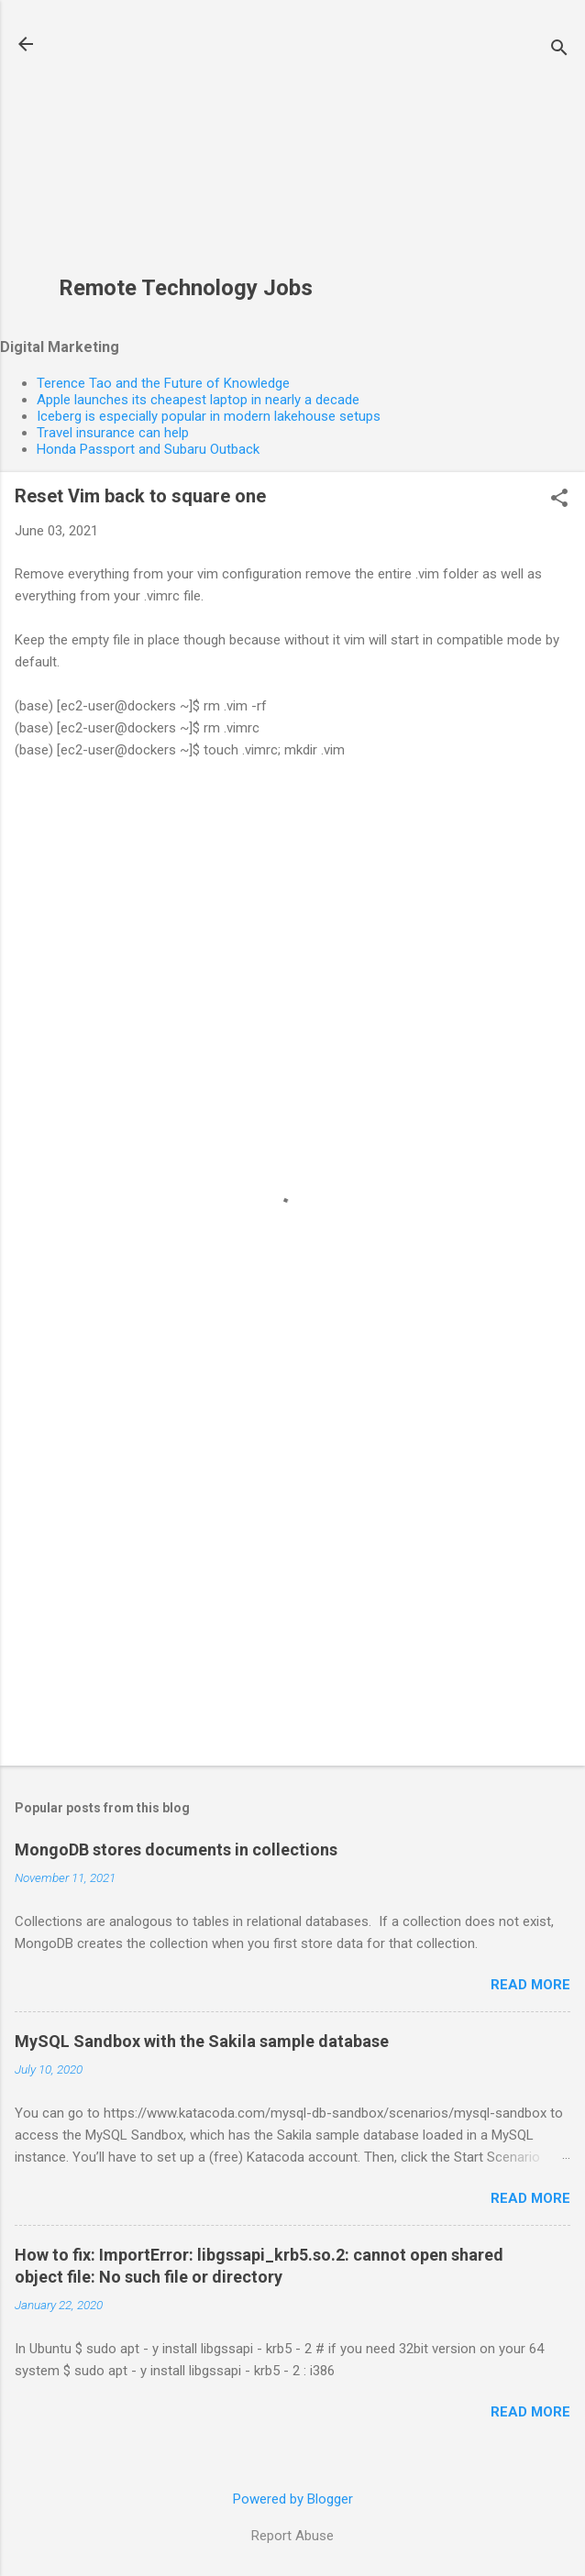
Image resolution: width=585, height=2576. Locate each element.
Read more (530, 1984)
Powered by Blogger (293, 2499)
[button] (559, 499)
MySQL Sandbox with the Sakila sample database (202, 2041)
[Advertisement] (186, 147)
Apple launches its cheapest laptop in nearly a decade (198, 399)
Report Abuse (292, 2535)
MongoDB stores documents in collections (176, 1849)
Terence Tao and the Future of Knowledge (163, 383)
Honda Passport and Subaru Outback (148, 449)
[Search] (559, 50)
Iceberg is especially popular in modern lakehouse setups (209, 416)
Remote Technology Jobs (186, 288)
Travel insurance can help (113, 432)
